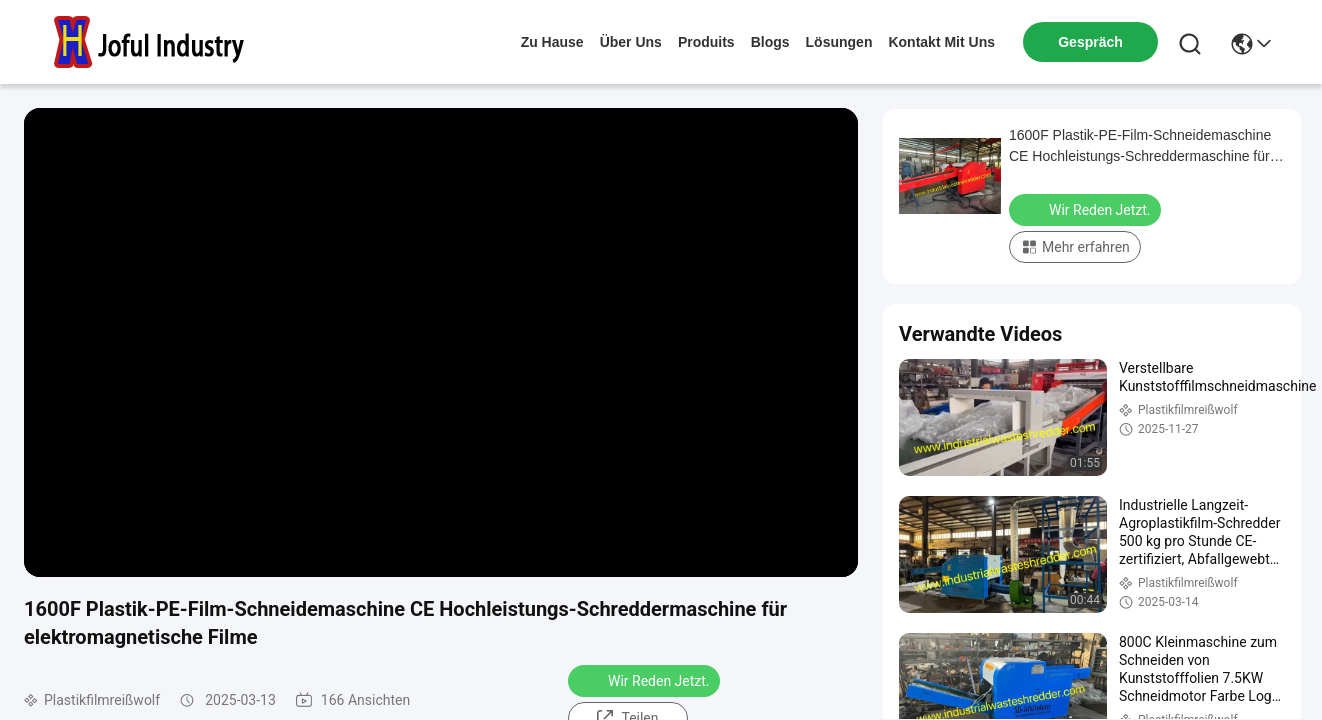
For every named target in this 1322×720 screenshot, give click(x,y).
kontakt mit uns (941, 42)
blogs (770, 42)
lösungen (839, 42)
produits (706, 42)
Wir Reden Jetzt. (646, 680)
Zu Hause (552, 42)
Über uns (631, 42)
